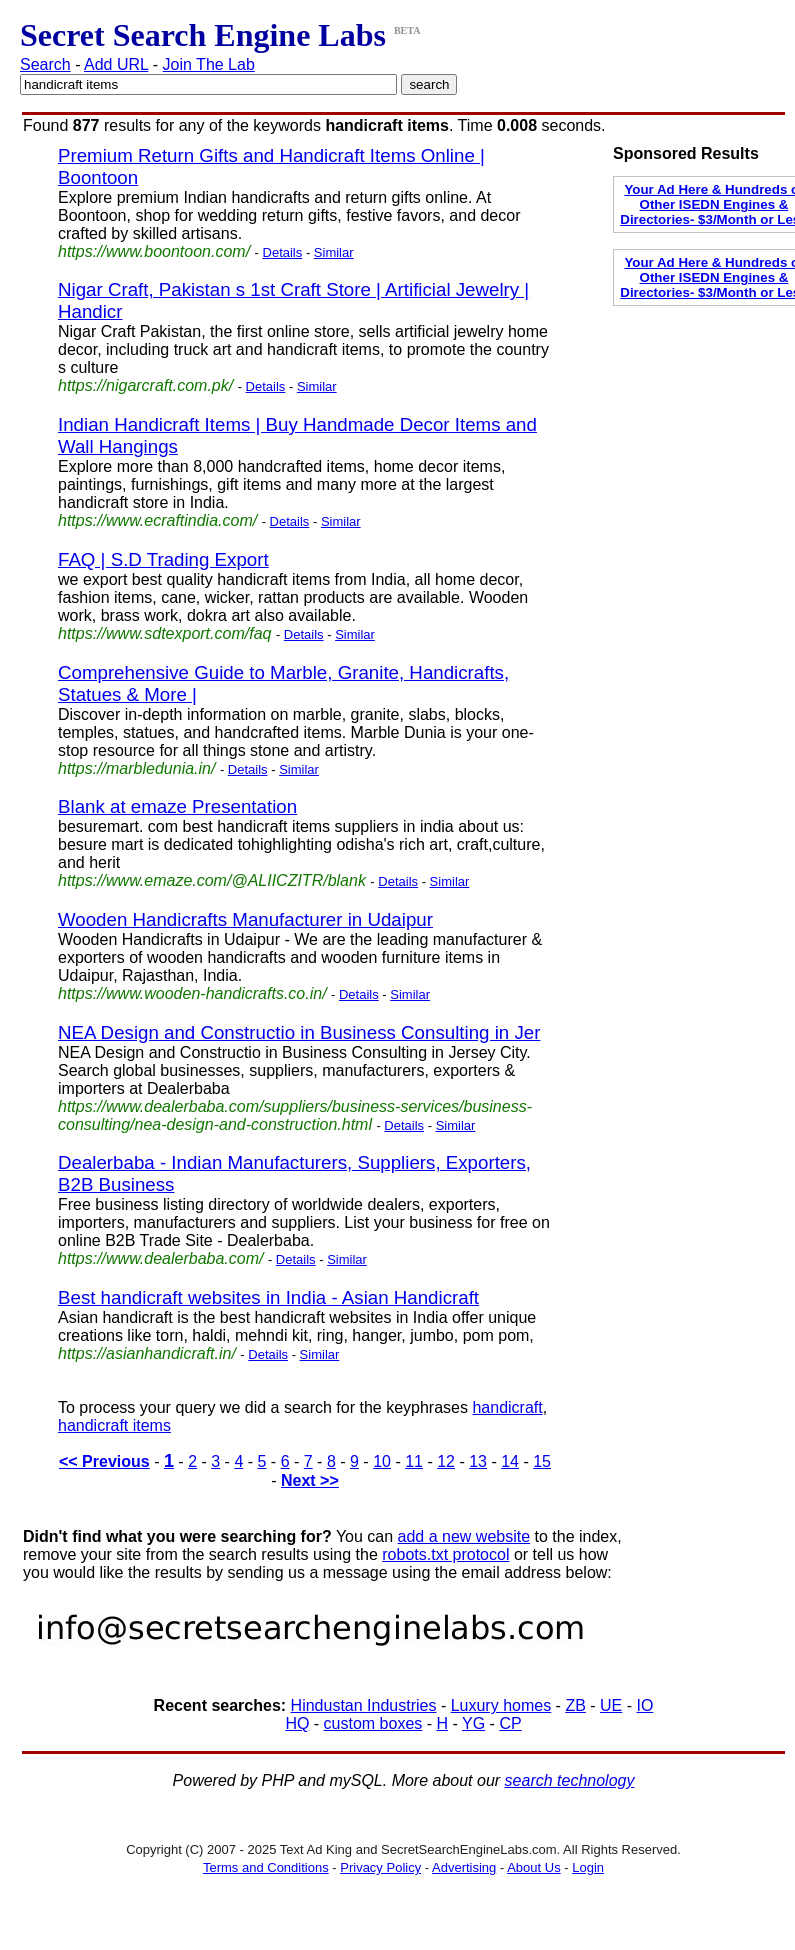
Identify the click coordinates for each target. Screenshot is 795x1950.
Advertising (464, 1867)
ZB (575, 1705)
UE (611, 1705)
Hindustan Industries (364, 1705)
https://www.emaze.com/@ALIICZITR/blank (212, 880)
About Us (533, 1867)
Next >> (310, 1480)
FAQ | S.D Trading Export (163, 559)
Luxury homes (501, 1705)
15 (542, 1461)
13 (478, 1461)
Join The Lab (209, 64)
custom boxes (373, 1723)
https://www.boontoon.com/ (154, 251)
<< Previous (104, 1461)
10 (382, 1461)
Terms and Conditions (266, 1867)
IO (645, 1705)
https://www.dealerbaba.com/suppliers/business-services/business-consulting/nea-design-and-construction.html (295, 1115)
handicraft (507, 1407)
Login (588, 1867)
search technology (570, 1780)
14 (510, 1461)
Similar (334, 252)
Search (45, 64)
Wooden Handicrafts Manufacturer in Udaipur (245, 919)
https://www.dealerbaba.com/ (160, 1258)
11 (414, 1461)
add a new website (464, 1536)
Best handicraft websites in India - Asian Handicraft (268, 1297)
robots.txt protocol (445, 1554)
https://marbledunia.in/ (136, 768)
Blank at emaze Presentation (177, 806)
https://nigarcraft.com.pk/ (145, 385)
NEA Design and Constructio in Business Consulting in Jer (299, 1032)
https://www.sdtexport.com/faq (164, 633)
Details (283, 252)
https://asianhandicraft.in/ (147, 1353)
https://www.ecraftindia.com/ (157, 520)
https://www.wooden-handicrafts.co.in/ (192, 993)
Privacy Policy (380, 1867)
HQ (297, 1723)
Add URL (116, 64)
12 (446, 1461)
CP (510, 1723)
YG (473, 1723)
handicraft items (114, 1425)
